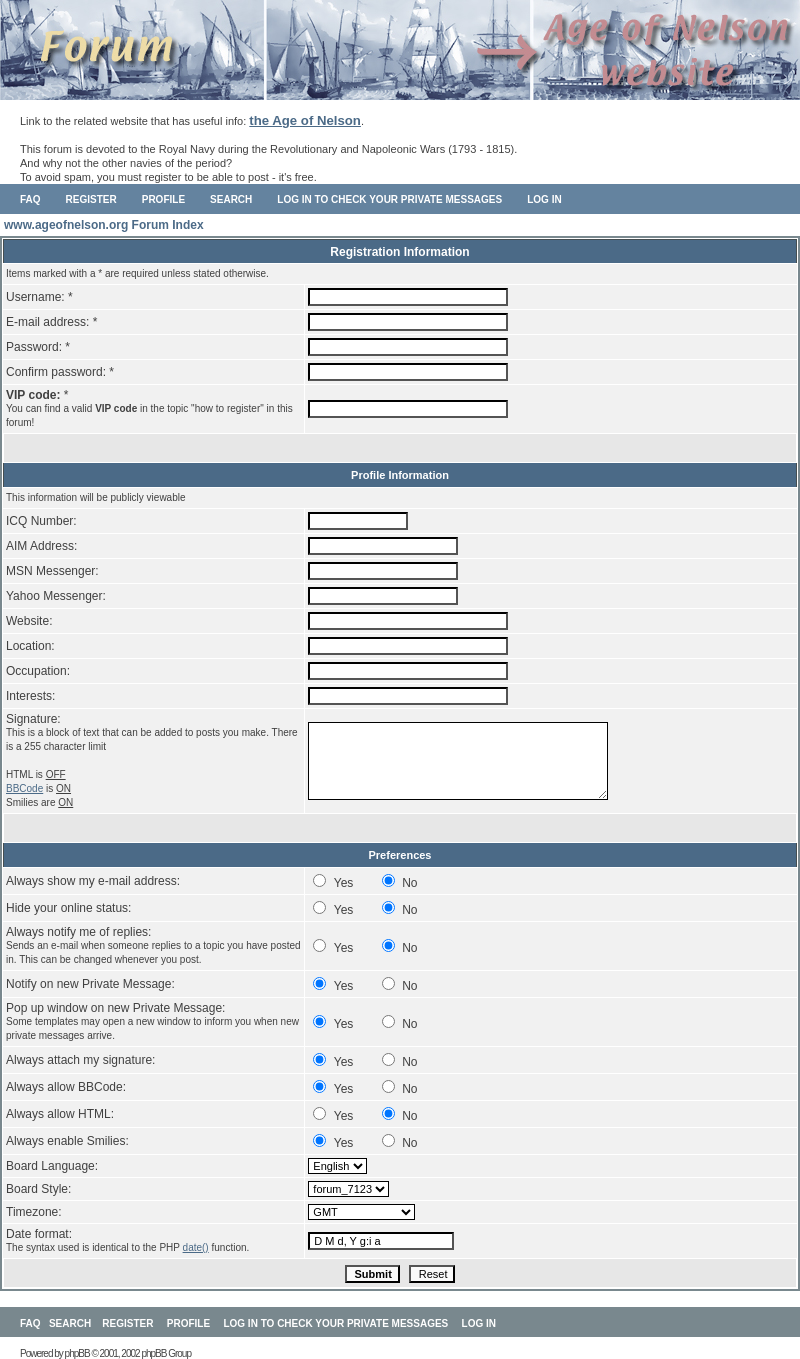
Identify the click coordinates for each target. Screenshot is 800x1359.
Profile (163, 199)
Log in (544, 199)
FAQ (30, 199)
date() (196, 1247)
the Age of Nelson (305, 120)
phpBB (77, 1353)
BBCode (24, 788)
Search (231, 199)
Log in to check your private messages (389, 199)
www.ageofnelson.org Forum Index (104, 225)
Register (91, 199)
